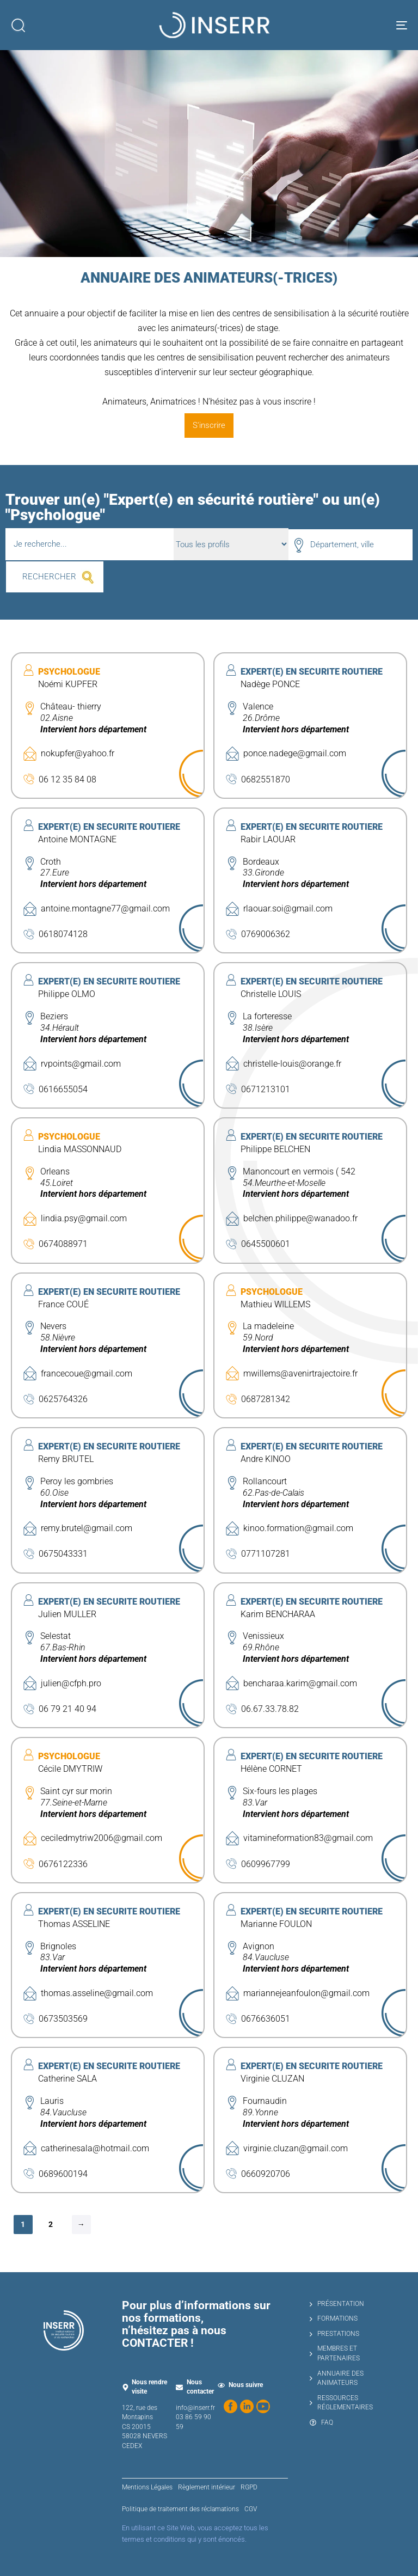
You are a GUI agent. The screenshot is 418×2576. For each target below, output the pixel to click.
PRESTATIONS (334, 2334)
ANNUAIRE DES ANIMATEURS (337, 2378)
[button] (18, 25)
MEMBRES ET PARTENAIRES (335, 2353)
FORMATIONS (334, 2318)
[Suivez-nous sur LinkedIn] (247, 2406)
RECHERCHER (49, 577)
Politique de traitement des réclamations (180, 2509)
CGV (250, 2509)
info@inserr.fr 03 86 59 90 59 (195, 2417)
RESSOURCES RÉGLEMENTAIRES (341, 2403)
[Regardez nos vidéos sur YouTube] (263, 2406)
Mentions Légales (147, 2487)
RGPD (249, 2487)
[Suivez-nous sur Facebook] (230, 2406)
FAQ (321, 2422)
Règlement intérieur (206, 2487)
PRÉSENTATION (337, 2304)
